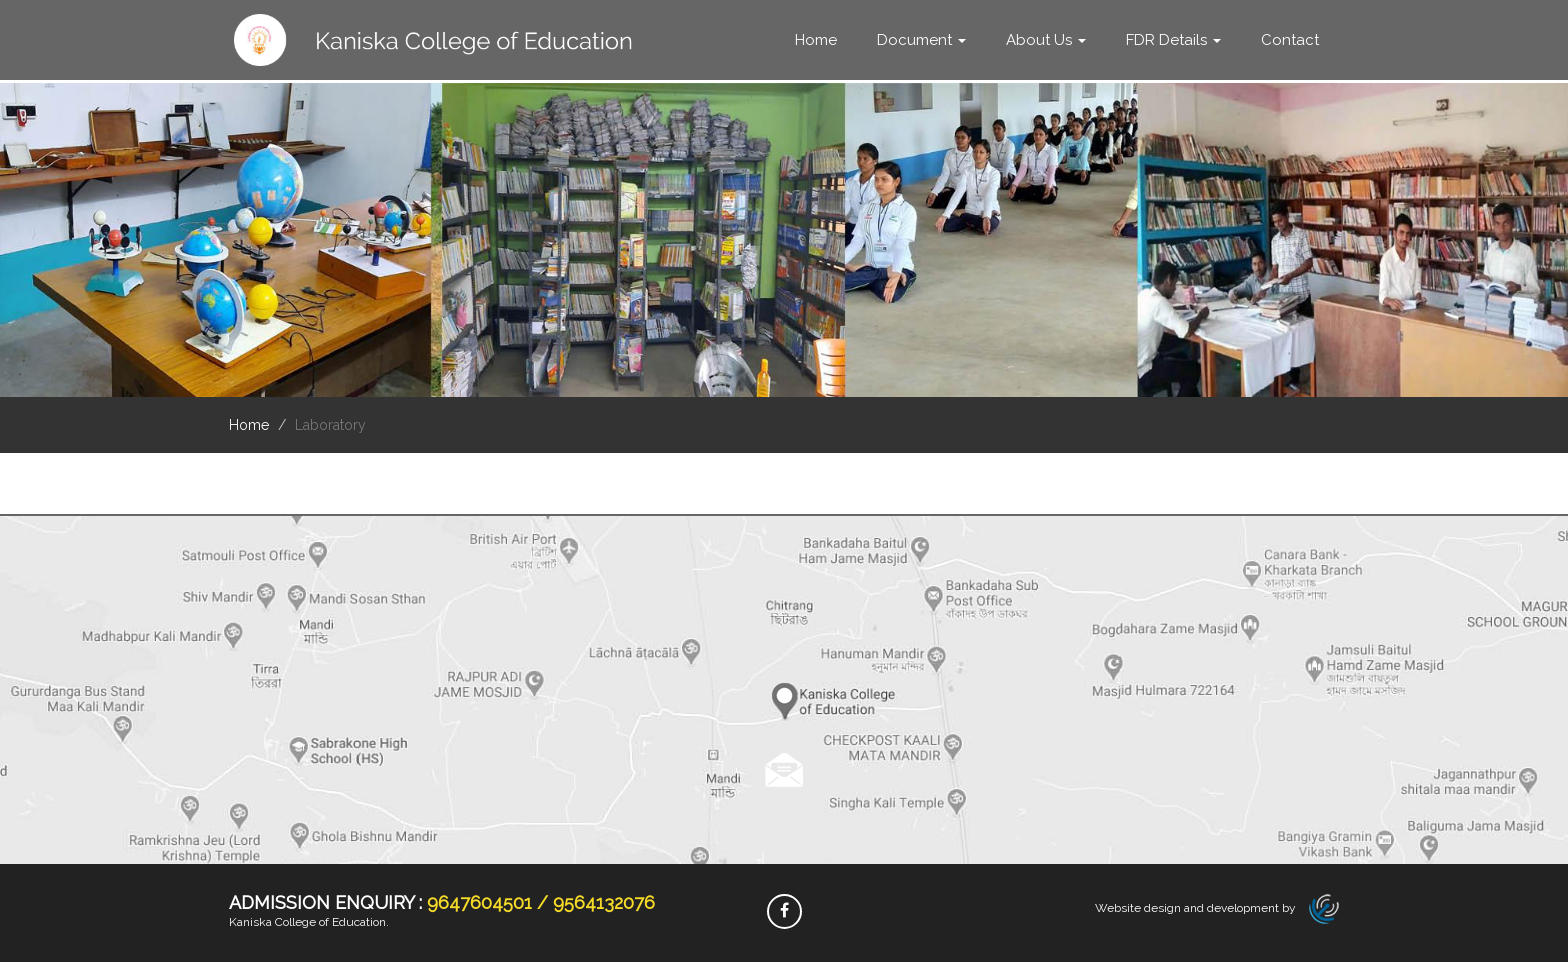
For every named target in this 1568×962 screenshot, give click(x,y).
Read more (784, 771)
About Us (1046, 40)
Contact (1290, 40)
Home (816, 40)
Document (921, 40)
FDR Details (1173, 40)
